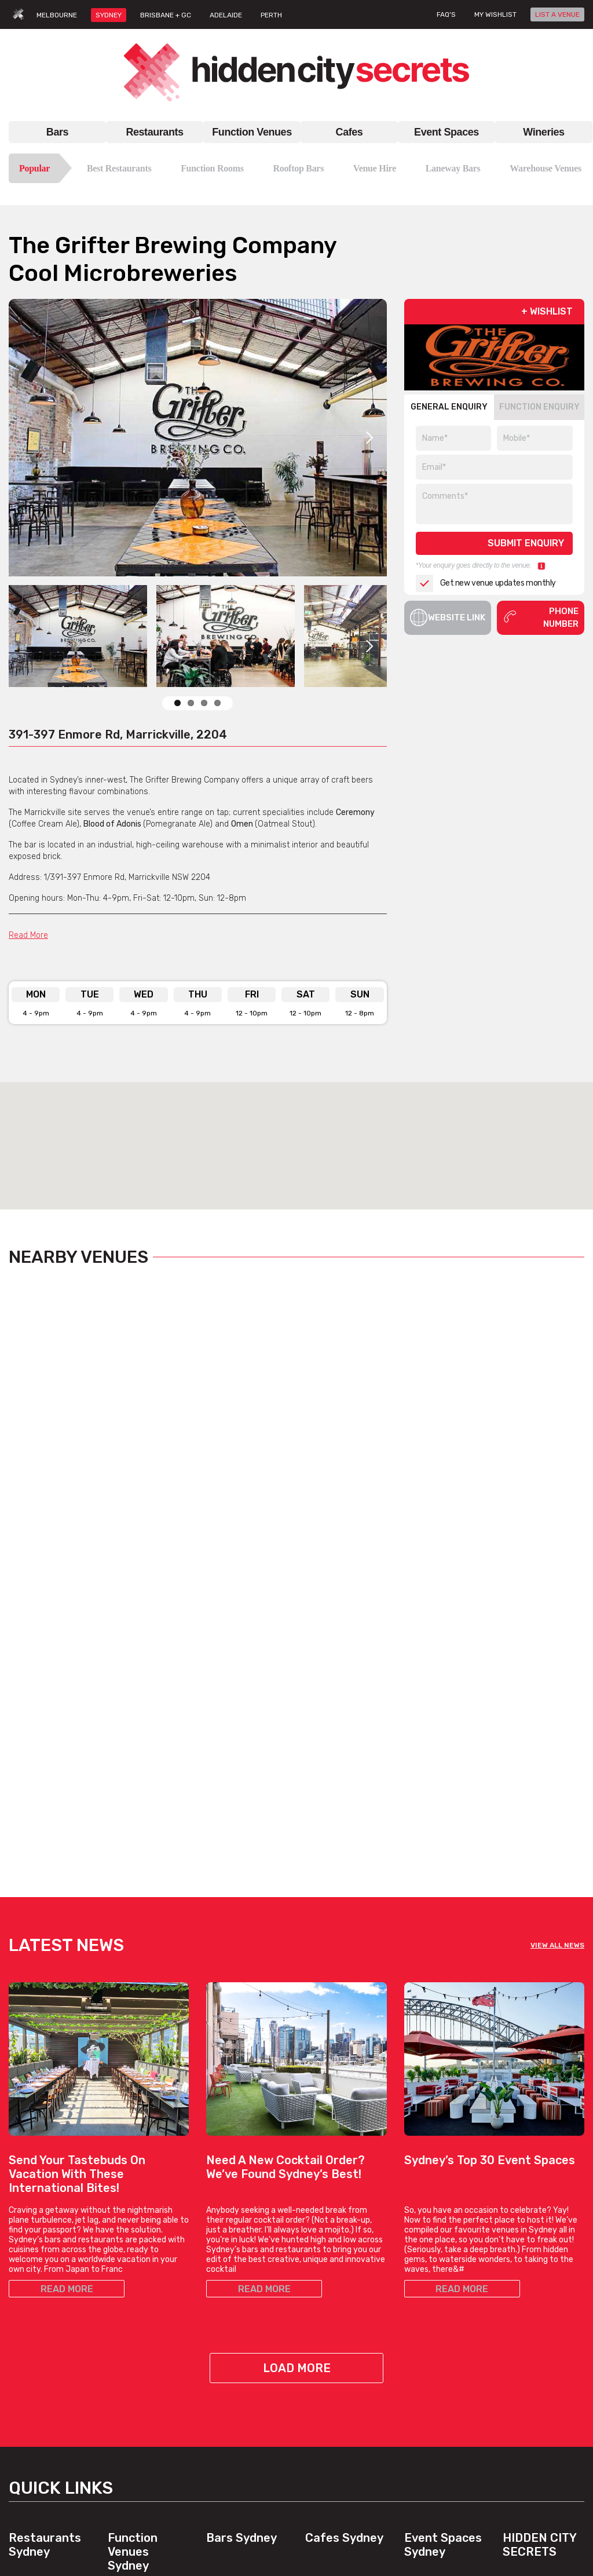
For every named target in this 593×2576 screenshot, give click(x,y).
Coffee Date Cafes (339, 2303)
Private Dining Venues (444, 2345)
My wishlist (495, 14)
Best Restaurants (119, 168)
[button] (296, 1135)
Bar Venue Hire (431, 2275)
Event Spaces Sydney (443, 2230)
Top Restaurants (39, 2303)
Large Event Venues (441, 2317)
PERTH (271, 15)
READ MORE (67, 1973)
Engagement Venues (443, 2303)
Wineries (543, 132)
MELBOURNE (56, 15)
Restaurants (154, 132)
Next (369, 438)
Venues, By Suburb (143, 2490)
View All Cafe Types (341, 2345)
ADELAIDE (226, 15)
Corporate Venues (141, 2421)
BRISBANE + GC (165, 15)
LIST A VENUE (557, 14)
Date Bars (224, 2331)
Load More (297, 2053)
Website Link (448, 617)
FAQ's (446, 14)
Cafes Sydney (344, 2223)
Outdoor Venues (434, 2331)
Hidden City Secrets (539, 2230)
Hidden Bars (228, 2317)
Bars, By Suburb (236, 2414)
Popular (34, 168)
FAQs (512, 2317)
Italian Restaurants (44, 2345)
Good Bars (226, 2358)
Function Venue (137, 2282)
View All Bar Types (240, 2400)
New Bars (224, 2345)
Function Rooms (212, 168)
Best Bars (224, 2372)
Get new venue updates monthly (486, 583)
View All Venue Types (147, 2477)
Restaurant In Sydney (49, 2275)
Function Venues (251, 132)
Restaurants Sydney (45, 2230)
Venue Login (525, 2331)
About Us (520, 2275)
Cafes (349, 132)
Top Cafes (323, 2275)
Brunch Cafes (330, 2289)
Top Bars (222, 2386)
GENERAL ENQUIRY (449, 407)
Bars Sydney (241, 2223)
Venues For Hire (137, 2324)
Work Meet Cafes (336, 2331)
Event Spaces (446, 132)
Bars (57, 132)
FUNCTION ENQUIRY (539, 407)
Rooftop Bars (298, 168)
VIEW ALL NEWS (557, 1630)
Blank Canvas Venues (444, 2289)
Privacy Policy (528, 2367)
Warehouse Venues (545, 168)
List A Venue (526, 2303)
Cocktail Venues (137, 2435)
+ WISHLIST (547, 311)
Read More (28, 935)
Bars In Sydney (234, 2275)
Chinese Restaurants (48, 2358)
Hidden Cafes (330, 2317)
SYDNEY (109, 15)
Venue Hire (374, 168)
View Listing (53, 1541)
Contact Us (523, 2289)
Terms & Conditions (539, 2353)
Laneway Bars (453, 168)
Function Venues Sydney (133, 2236)
